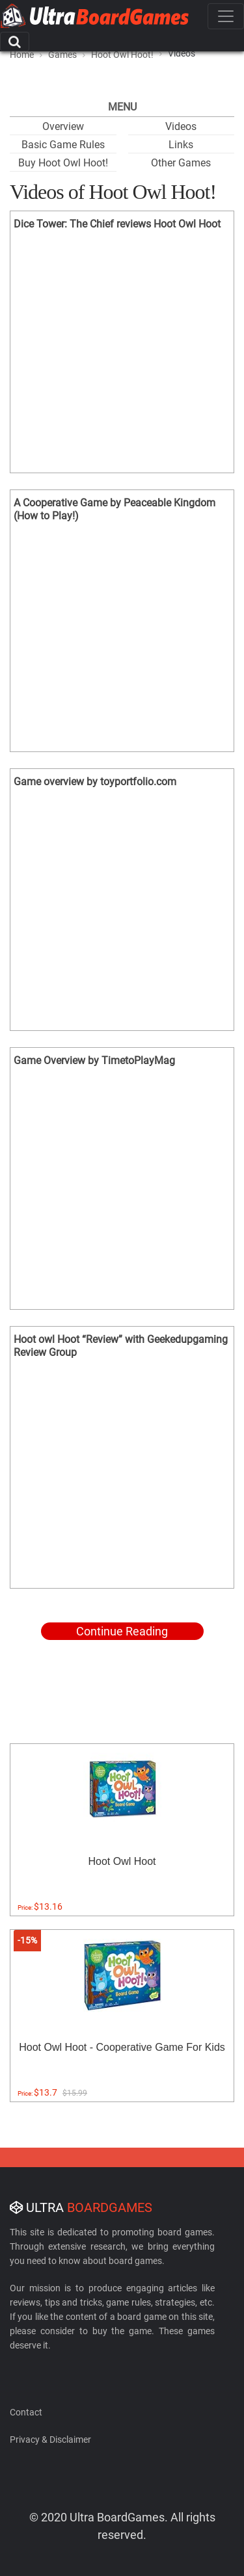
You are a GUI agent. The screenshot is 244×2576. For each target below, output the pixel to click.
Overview (63, 126)
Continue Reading (122, 1631)
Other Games (181, 163)
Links (181, 144)
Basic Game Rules (63, 144)
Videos (181, 126)
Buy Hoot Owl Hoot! (63, 163)
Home (22, 54)
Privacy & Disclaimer (50, 2439)
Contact (26, 2412)
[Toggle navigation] (226, 16)
